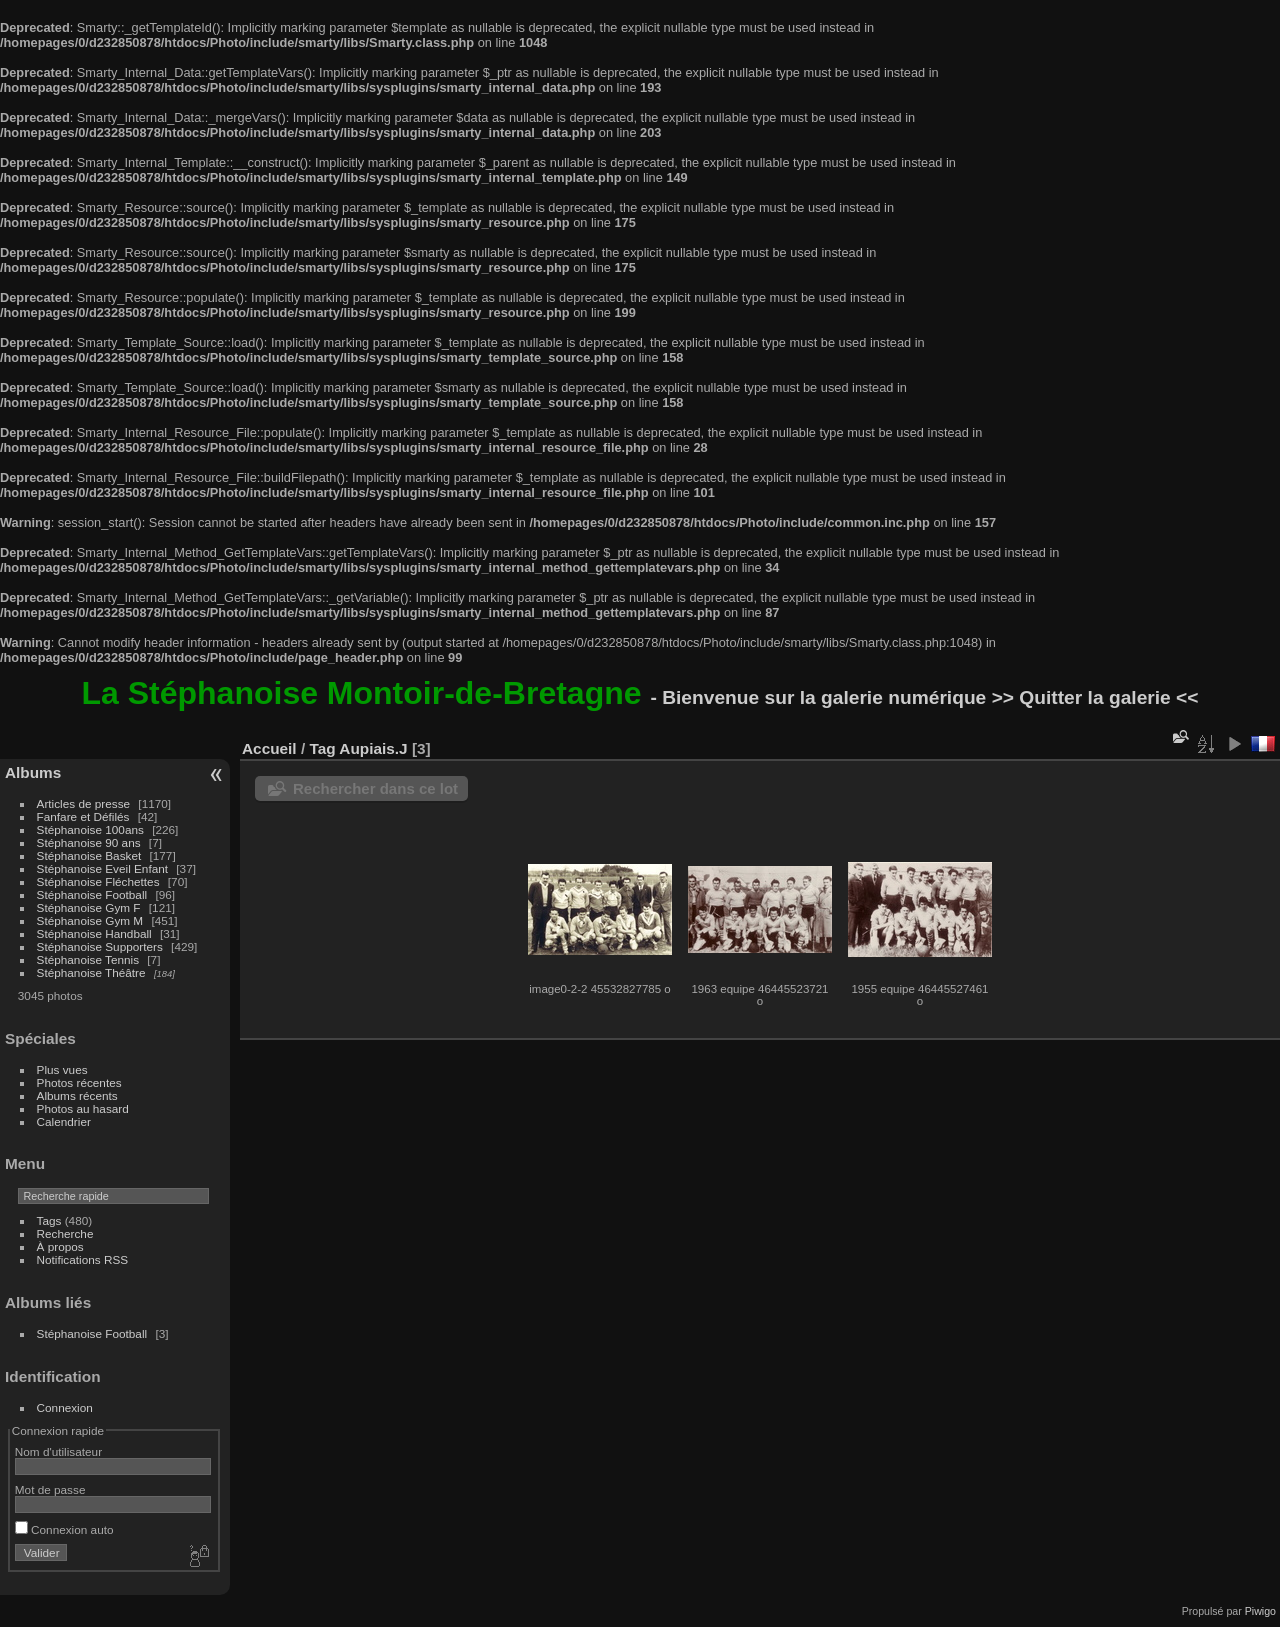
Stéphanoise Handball (94, 933)
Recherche (65, 1233)
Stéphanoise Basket (89, 855)
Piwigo (1260, 1611)
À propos (60, 1246)
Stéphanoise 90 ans (89, 842)
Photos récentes (79, 1082)
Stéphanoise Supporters (100, 946)
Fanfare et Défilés (83, 816)
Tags (49, 1220)
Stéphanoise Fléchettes (98, 881)
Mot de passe (50, 1489)
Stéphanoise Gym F (89, 907)
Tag (322, 748)
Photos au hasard (83, 1108)
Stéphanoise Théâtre (91, 972)
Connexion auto (64, 1529)
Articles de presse (84, 803)
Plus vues (62, 1069)
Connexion (65, 1407)
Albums (33, 772)
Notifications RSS (83, 1259)
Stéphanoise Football (92, 894)
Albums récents (77, 1095)
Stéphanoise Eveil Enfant (102, 868)
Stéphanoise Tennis (88, 959)
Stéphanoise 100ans (90, 829)
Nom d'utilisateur (58, 1451)
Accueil (269, 748)
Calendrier (64, 1121)
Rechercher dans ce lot (375, 788)
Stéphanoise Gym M (90, 920)
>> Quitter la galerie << (1095, 697)
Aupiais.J (373, 748)
